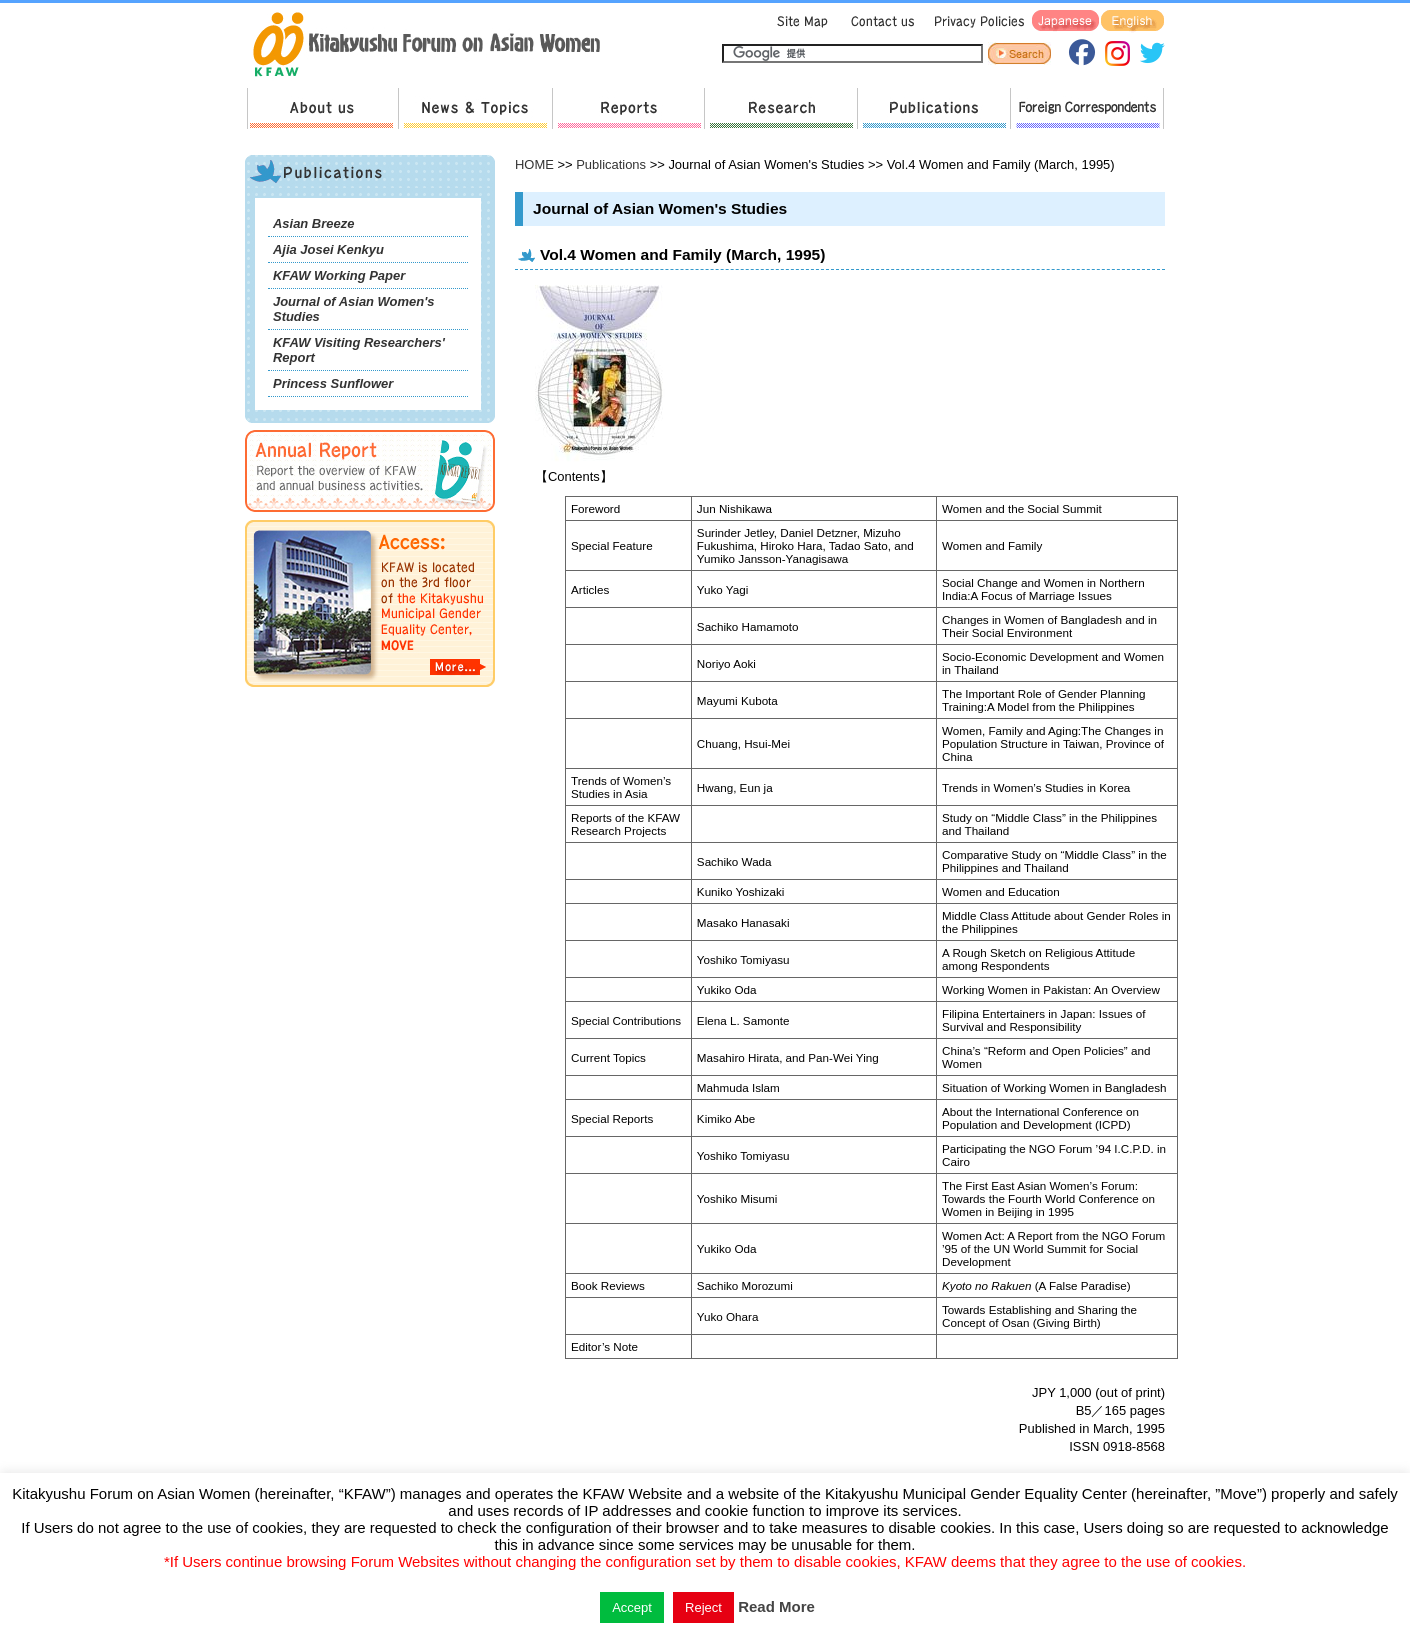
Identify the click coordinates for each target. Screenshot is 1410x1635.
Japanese (1065, 21)
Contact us (878, 21)
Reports (628, 108)
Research (780, 108)
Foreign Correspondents (1087, 108)
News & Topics (475, 108)
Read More (776, 1606)
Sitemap (800, 21)
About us (322, 108)
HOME (534, 164)
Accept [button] (632, 1607)
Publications (933, 108)
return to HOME (433, 46)
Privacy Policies (976, 21)
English (1132, 21)
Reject (703, 1607)
